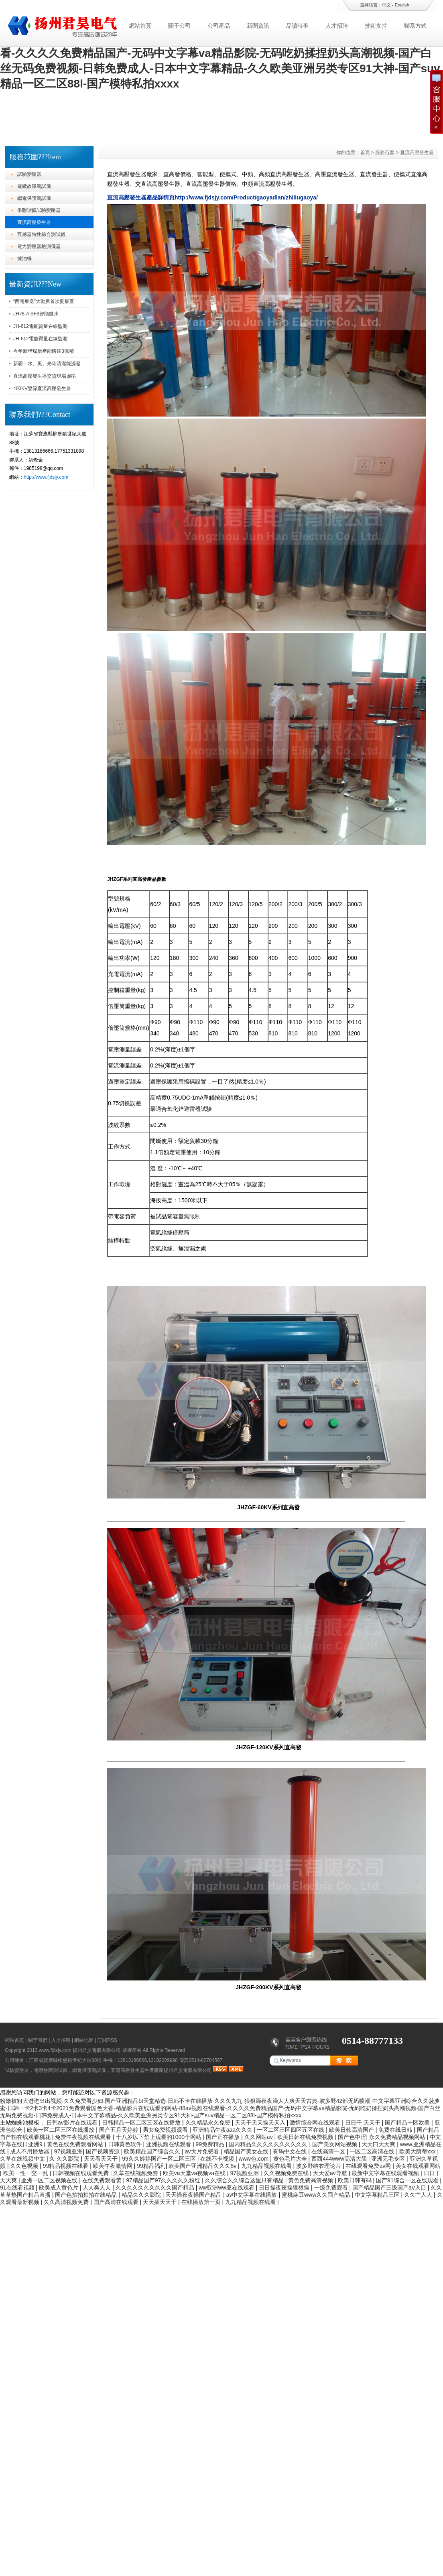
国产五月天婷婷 (119, 2130)
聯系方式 (415, 25)
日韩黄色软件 (125, 2144)
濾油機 (24, 258)
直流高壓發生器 (34, 222)
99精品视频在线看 (66, 2166)
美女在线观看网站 (418, 2166)
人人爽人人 (97, 2187)
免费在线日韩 (396, 2130)
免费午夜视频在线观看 (84, 2137)
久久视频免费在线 (287, 2173)
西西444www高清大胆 (339, 2158)
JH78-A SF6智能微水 (36, 314)
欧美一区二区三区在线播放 (61, 2130)
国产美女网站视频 (335, 2144)
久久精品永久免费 (208, 2122)
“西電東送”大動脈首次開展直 (43, 301)
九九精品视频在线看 (267, 2166)
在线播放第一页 (201, 2202)
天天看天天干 (101, 2158)
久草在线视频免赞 (136, 2173)
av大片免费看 (203, 2151)
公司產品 (218, 25)
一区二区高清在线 (373, 2151)
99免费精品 (210, 2144)
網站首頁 (140, 25)
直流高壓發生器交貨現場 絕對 (45, 376)
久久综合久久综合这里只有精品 (245, 2180)
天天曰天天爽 (379, 2144)
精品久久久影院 (142, 2195)
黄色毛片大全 (291, 2158)
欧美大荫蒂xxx (418, 2151)
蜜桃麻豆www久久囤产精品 (317, 2195)
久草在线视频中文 (23, 2158)
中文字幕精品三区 (378, 2195)
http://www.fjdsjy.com (46, 477)
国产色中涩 (352, 2137)
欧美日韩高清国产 (352, 2130)
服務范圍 (384, 152)
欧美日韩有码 (355, 2180)
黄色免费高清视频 (311, 2180)
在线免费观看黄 (102, 2180)
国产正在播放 (223, 2137)
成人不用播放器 (30, 2151)
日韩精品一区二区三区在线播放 (142, 2122)
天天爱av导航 (331, 2173)
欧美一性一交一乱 (26, 2173)
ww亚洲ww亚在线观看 (227, 2187)
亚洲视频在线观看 (169, 2144)
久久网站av (259, 2137)
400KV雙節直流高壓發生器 (42, 388)
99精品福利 (151, 2166)
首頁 (365, 152)
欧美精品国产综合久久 (153, 2151)
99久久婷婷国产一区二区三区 (159, 2158)
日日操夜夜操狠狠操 (285, 2187)
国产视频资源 (103, 2151)
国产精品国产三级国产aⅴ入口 (390, 2187)
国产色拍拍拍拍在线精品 (86, 2195)
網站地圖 (83, 2040)
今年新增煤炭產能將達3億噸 (43, 351)
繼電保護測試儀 (34, 198)
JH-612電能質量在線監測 (40, 326)
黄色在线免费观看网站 (76, 2144)
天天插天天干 (160, 2202)
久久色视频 (25, 2166)
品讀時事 (297, 25)
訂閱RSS (107, 2040)
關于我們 (37, 2040)
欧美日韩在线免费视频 (306, 2137)
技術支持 (376, 25)
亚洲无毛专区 (388, 2158)
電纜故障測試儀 (34, 186)
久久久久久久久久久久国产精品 (156, 2187)
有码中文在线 (290, 2151)
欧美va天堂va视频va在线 (195, 2173)
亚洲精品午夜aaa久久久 (223, 2130)
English (402, 4)
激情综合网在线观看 (316, 2122)
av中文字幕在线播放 (252, 2195)
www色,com (254, 2158)
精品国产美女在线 (247, 2151)
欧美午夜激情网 (113, 2166)
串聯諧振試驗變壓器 (39, 210)
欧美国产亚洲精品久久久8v (203, 2166)
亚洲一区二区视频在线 (50, 2180)
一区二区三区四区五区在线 (291, 2130)
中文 (386, 4)
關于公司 (179, 25)
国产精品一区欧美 (408, 2122)
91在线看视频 (18, 2187)
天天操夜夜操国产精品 (194, 2195)
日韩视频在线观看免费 (81, 2173)
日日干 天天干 (363, 2122)
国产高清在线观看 (116, 2202)
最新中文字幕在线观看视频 (386, 2173)
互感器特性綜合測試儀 (41, 234)
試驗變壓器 (29, 174)
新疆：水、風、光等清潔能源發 (47, 363)
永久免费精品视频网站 (398, 2137)
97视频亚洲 (68, 2151)
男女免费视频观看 (166, 2130)
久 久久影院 (65, 2158)
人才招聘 (336, 25)
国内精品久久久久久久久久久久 (269, 2144)
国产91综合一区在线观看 (408, 2180)
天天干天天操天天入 (261, 2122)
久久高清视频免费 (67, 2202)
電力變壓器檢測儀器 (39, 246)
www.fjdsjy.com (55, 2050)
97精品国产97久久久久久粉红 (164, 2180)
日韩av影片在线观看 (73, 2122)
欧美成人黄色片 (59, 2187)
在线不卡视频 (218, 2158)
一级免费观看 (332, 2187)
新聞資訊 (258, 25)
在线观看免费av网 (368, 2166)
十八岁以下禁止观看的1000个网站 (159, 2137)
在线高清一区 (329, 2151)
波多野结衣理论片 (319, 2166)
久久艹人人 (419, 2195)
